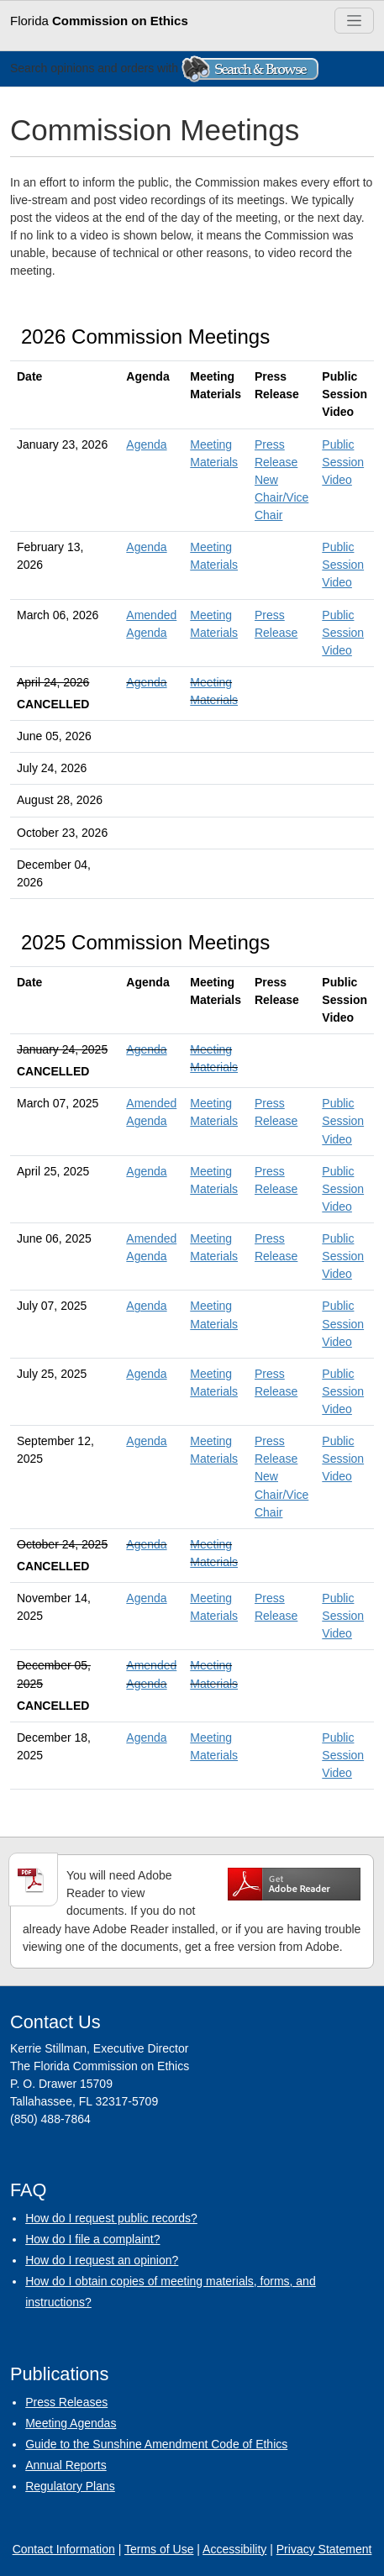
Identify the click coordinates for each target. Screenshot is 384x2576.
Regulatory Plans (70, 2486)
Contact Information (64, 2549)
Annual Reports (66, 2465)
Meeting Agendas (70, 2423)
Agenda (146, 444)
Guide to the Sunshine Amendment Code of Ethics (156, 2444)
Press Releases (66, 2402)
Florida (99, 20)
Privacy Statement (324, 2549)
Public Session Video (343, 462)
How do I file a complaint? (92, 2239)
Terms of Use (158, 2549)
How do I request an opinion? (101, 2260)
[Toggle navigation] (354, 21)
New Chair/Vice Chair (281, 497)
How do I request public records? (111, 2218)
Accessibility (234, 2549)
